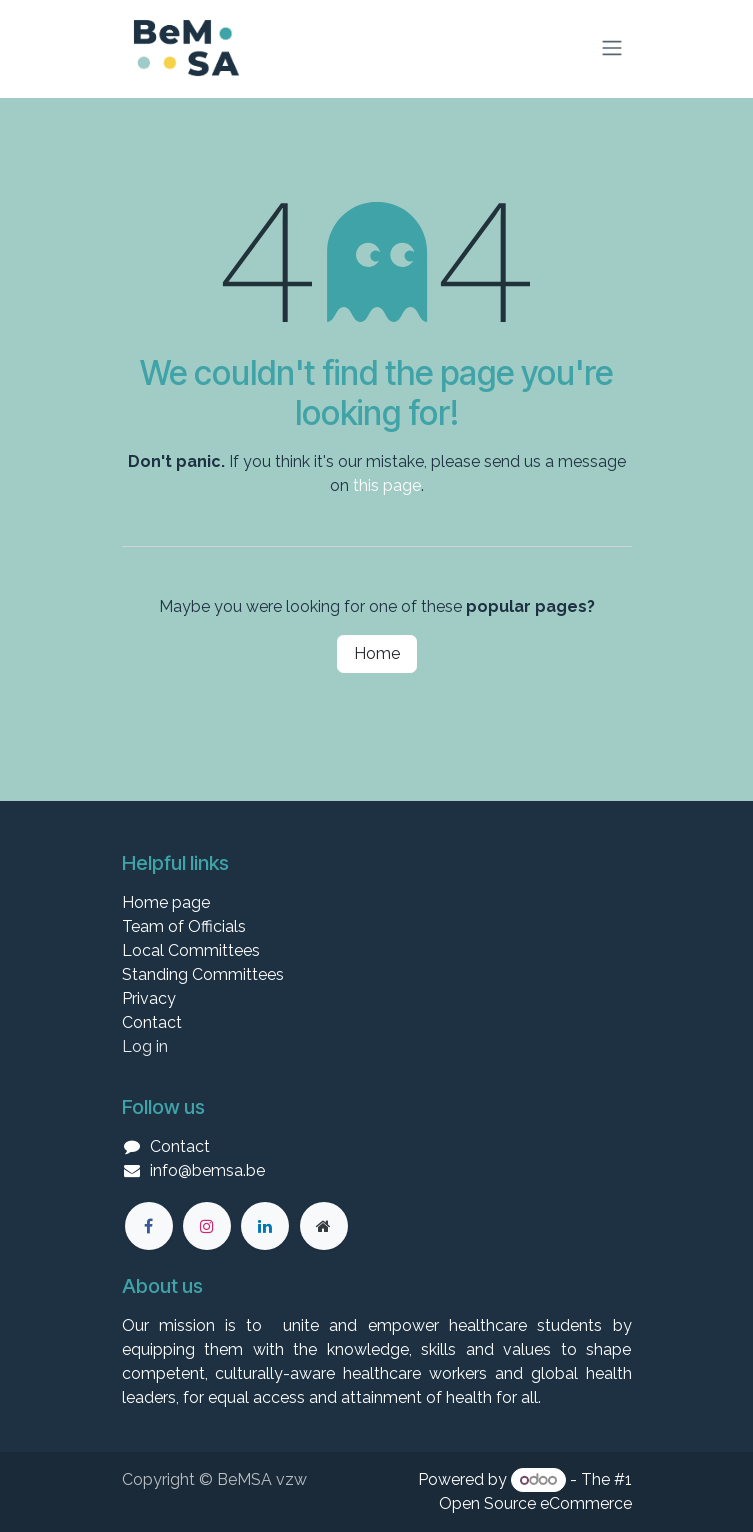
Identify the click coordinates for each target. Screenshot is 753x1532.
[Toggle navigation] (612, 48)
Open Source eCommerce (535, 1503)
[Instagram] (207, 1226)
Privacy (149, 998)
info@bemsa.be (207, 1170)
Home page (166, 902)
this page (387, 485)
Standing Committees (203, 974)
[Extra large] (324, 1226)
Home (377, 653)
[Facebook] (149, 1226)
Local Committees (191, 950)
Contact (152, 1022)
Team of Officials (184, 926)
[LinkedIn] (265, 1226)
